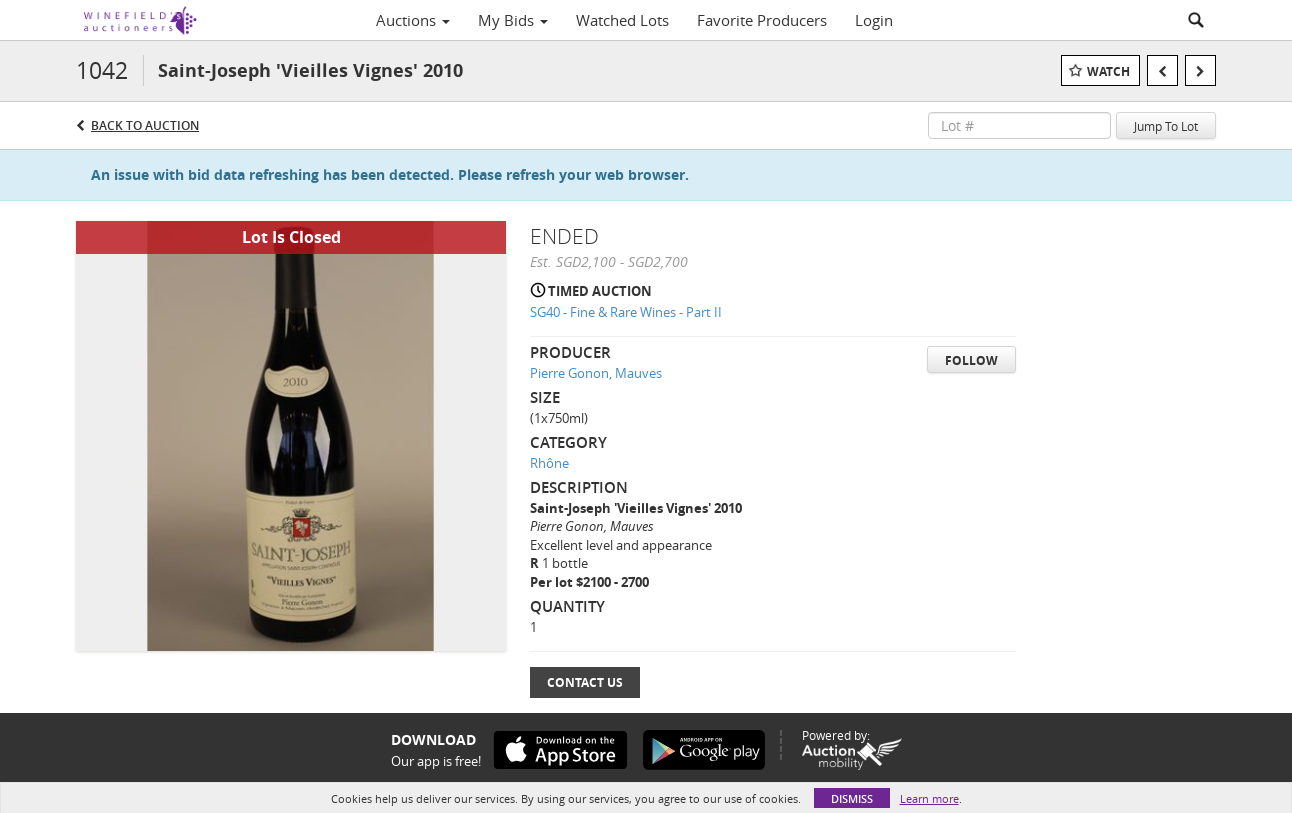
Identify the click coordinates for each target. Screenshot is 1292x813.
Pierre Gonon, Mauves (596, 373)
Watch (1108, 71)
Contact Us (585, 682)
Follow (971, 360)
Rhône (549, 463)
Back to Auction (145, 125)
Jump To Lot (1166, 126)
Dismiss (852, 798)
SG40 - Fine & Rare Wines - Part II (626, 312)
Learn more (929, 798)
